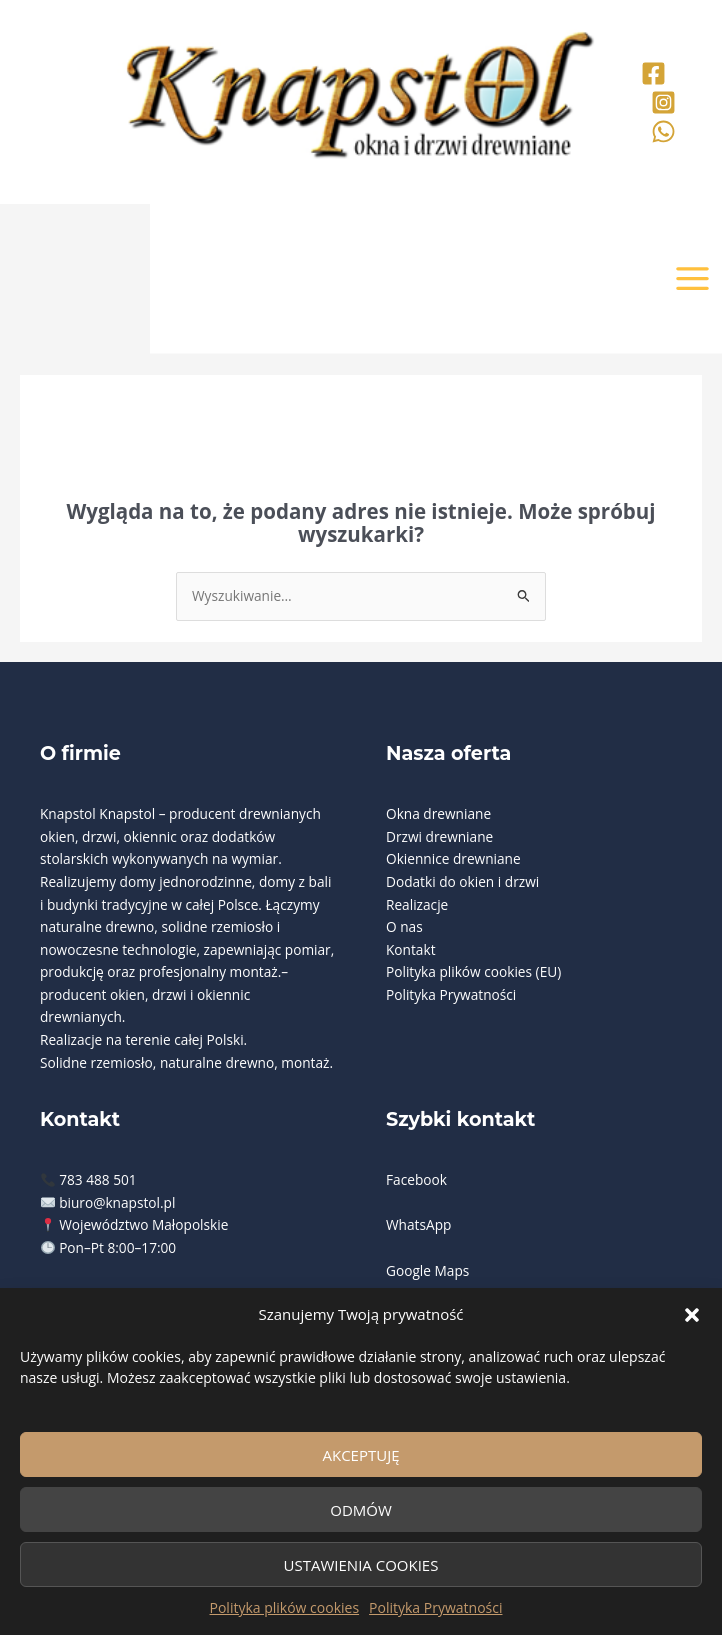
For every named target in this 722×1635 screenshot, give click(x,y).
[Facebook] (653, 73)
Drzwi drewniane (439, 836)
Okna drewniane (438, 813)
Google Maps (427, 1270)
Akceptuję (360, 1455)
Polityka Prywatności (435, 1607)
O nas (404, 926)
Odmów (361, 1510)
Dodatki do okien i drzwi (462, 881)
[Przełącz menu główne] (693, 279)
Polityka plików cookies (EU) (473, 971)
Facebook (416, 1179)
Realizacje (417, 904)
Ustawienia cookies (361, 1565)
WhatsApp (418, 1224)
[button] (692, 1315)
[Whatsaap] (663, 131)
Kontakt (411, 949)
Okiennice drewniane (453, 858)
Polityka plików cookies (285, 1607)
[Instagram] (663, 102)
